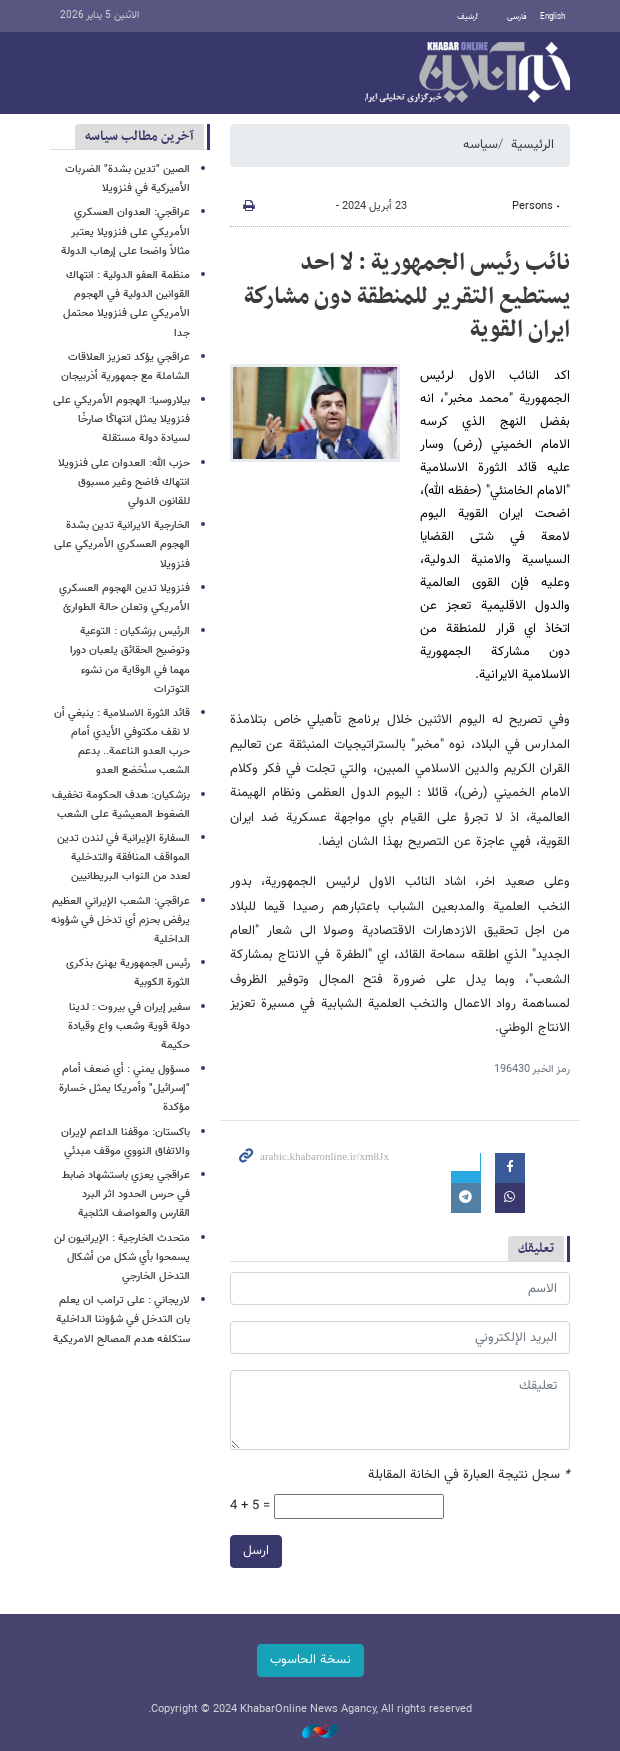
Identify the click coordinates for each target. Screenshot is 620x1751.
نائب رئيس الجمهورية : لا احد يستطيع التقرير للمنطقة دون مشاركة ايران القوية (407, 296)
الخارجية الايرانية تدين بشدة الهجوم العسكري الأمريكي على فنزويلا (122, 544)
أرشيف (467, 17)
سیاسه (480, 145)
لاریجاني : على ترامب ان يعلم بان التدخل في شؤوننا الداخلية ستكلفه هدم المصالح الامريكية (121, 1319)
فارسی (517, 17)
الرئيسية (532, 145)
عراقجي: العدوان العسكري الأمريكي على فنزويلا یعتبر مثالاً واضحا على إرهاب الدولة (125, 231)
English (552, 17)
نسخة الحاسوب (310, 1660)
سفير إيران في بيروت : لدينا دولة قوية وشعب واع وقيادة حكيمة (129, 1026)
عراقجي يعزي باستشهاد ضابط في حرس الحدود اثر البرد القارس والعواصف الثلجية (126, 1194)
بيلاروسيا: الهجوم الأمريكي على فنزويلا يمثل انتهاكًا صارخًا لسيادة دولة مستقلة (121, 419)
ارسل (256, 1551)
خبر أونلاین (467, 74)
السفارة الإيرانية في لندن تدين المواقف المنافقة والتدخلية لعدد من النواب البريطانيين (123, 857)
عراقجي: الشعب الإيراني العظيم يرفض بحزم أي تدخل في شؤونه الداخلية (120, 920)
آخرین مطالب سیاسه (139, 136)
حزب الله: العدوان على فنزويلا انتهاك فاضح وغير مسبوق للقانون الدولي (124, 482)
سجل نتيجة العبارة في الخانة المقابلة (469, 1475)
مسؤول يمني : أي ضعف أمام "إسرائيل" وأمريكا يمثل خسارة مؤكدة (124, 1088)
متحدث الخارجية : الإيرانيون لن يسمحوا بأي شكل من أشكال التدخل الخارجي (122, 1257)
